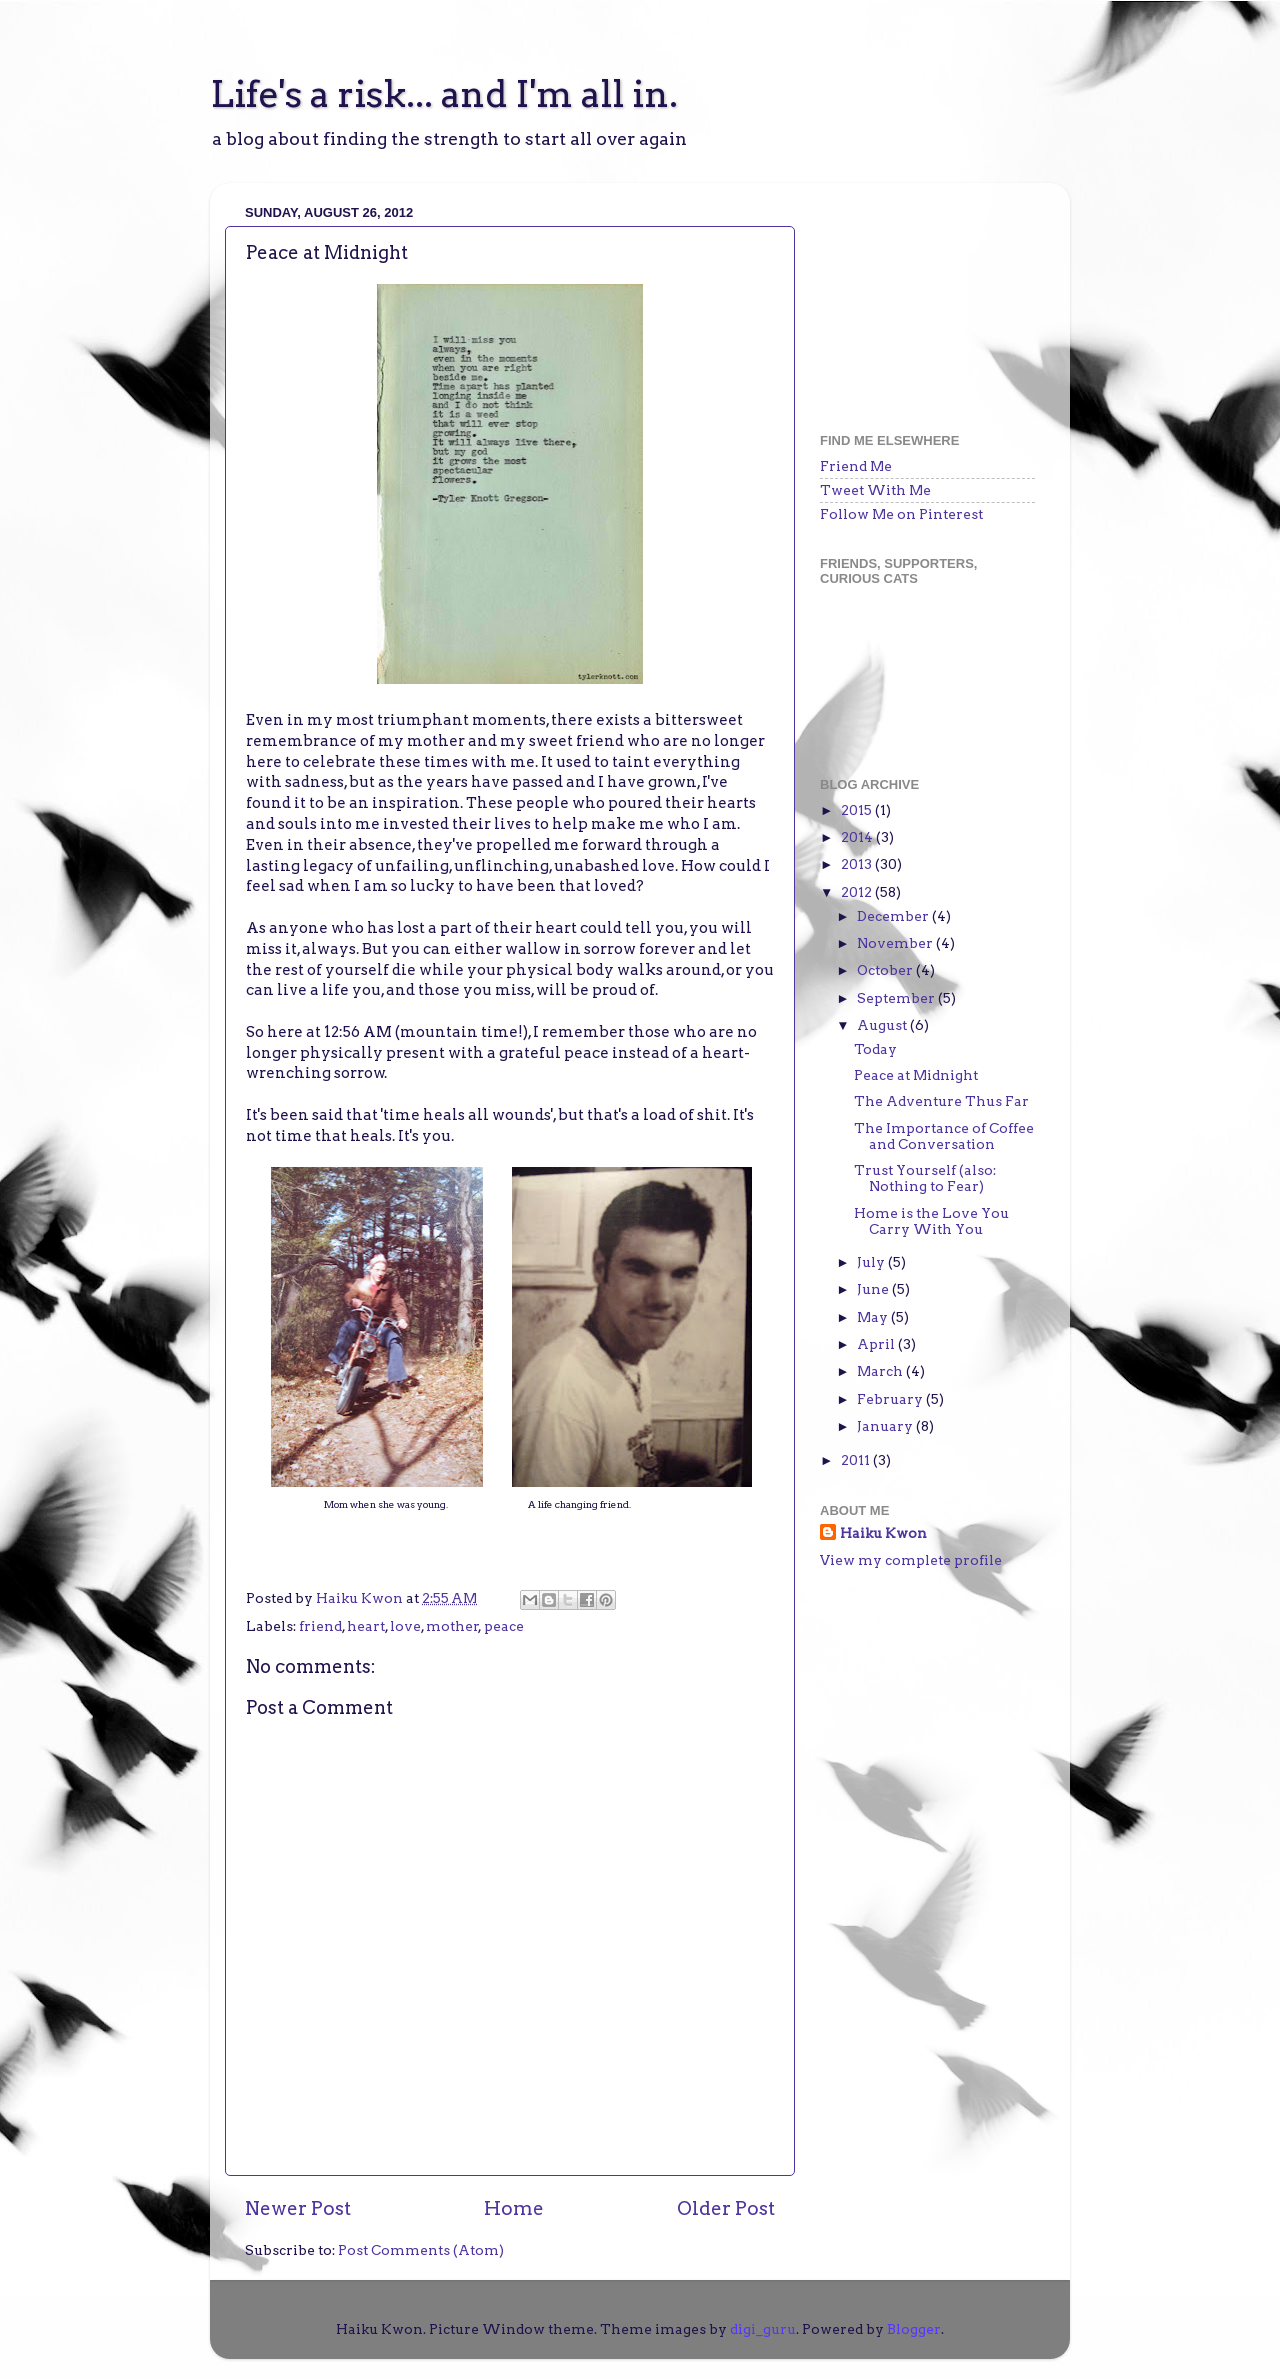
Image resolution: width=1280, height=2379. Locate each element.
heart (366, 1626)
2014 (858, 837)
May (874, 1317)
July (872, 1262)
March (881, 1371)
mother (452, 1626)
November (896, 943)
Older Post (726, 2208)
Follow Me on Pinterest (901, 514)
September (897, 998)
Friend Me (856, 466)
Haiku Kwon (361, 1598)
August (883, 1025)
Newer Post (298, 2208)
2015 (858, 810)
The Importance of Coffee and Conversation (944, 1136)
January (886, 1426)
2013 (858, 864)
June (874, 1289)
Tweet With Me (875, 490)
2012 (858, 892)
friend (320, 1626)
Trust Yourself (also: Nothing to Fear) (925, 1178)
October (886, 970)
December (894, 916)
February (891, 1399)
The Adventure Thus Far (941, 1101)
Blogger (914, 2329)
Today (875, 1049)
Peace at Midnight (916, 1075)
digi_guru (763, 2329)
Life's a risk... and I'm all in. (444, 94)
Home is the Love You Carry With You (931, 1221)
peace (504, 1626)
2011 (857, 1460)
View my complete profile (911, 1560)
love (405, 1626)
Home (514, 2208)
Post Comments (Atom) (421, 2250)
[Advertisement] (920, 298)
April (877, 1344)
